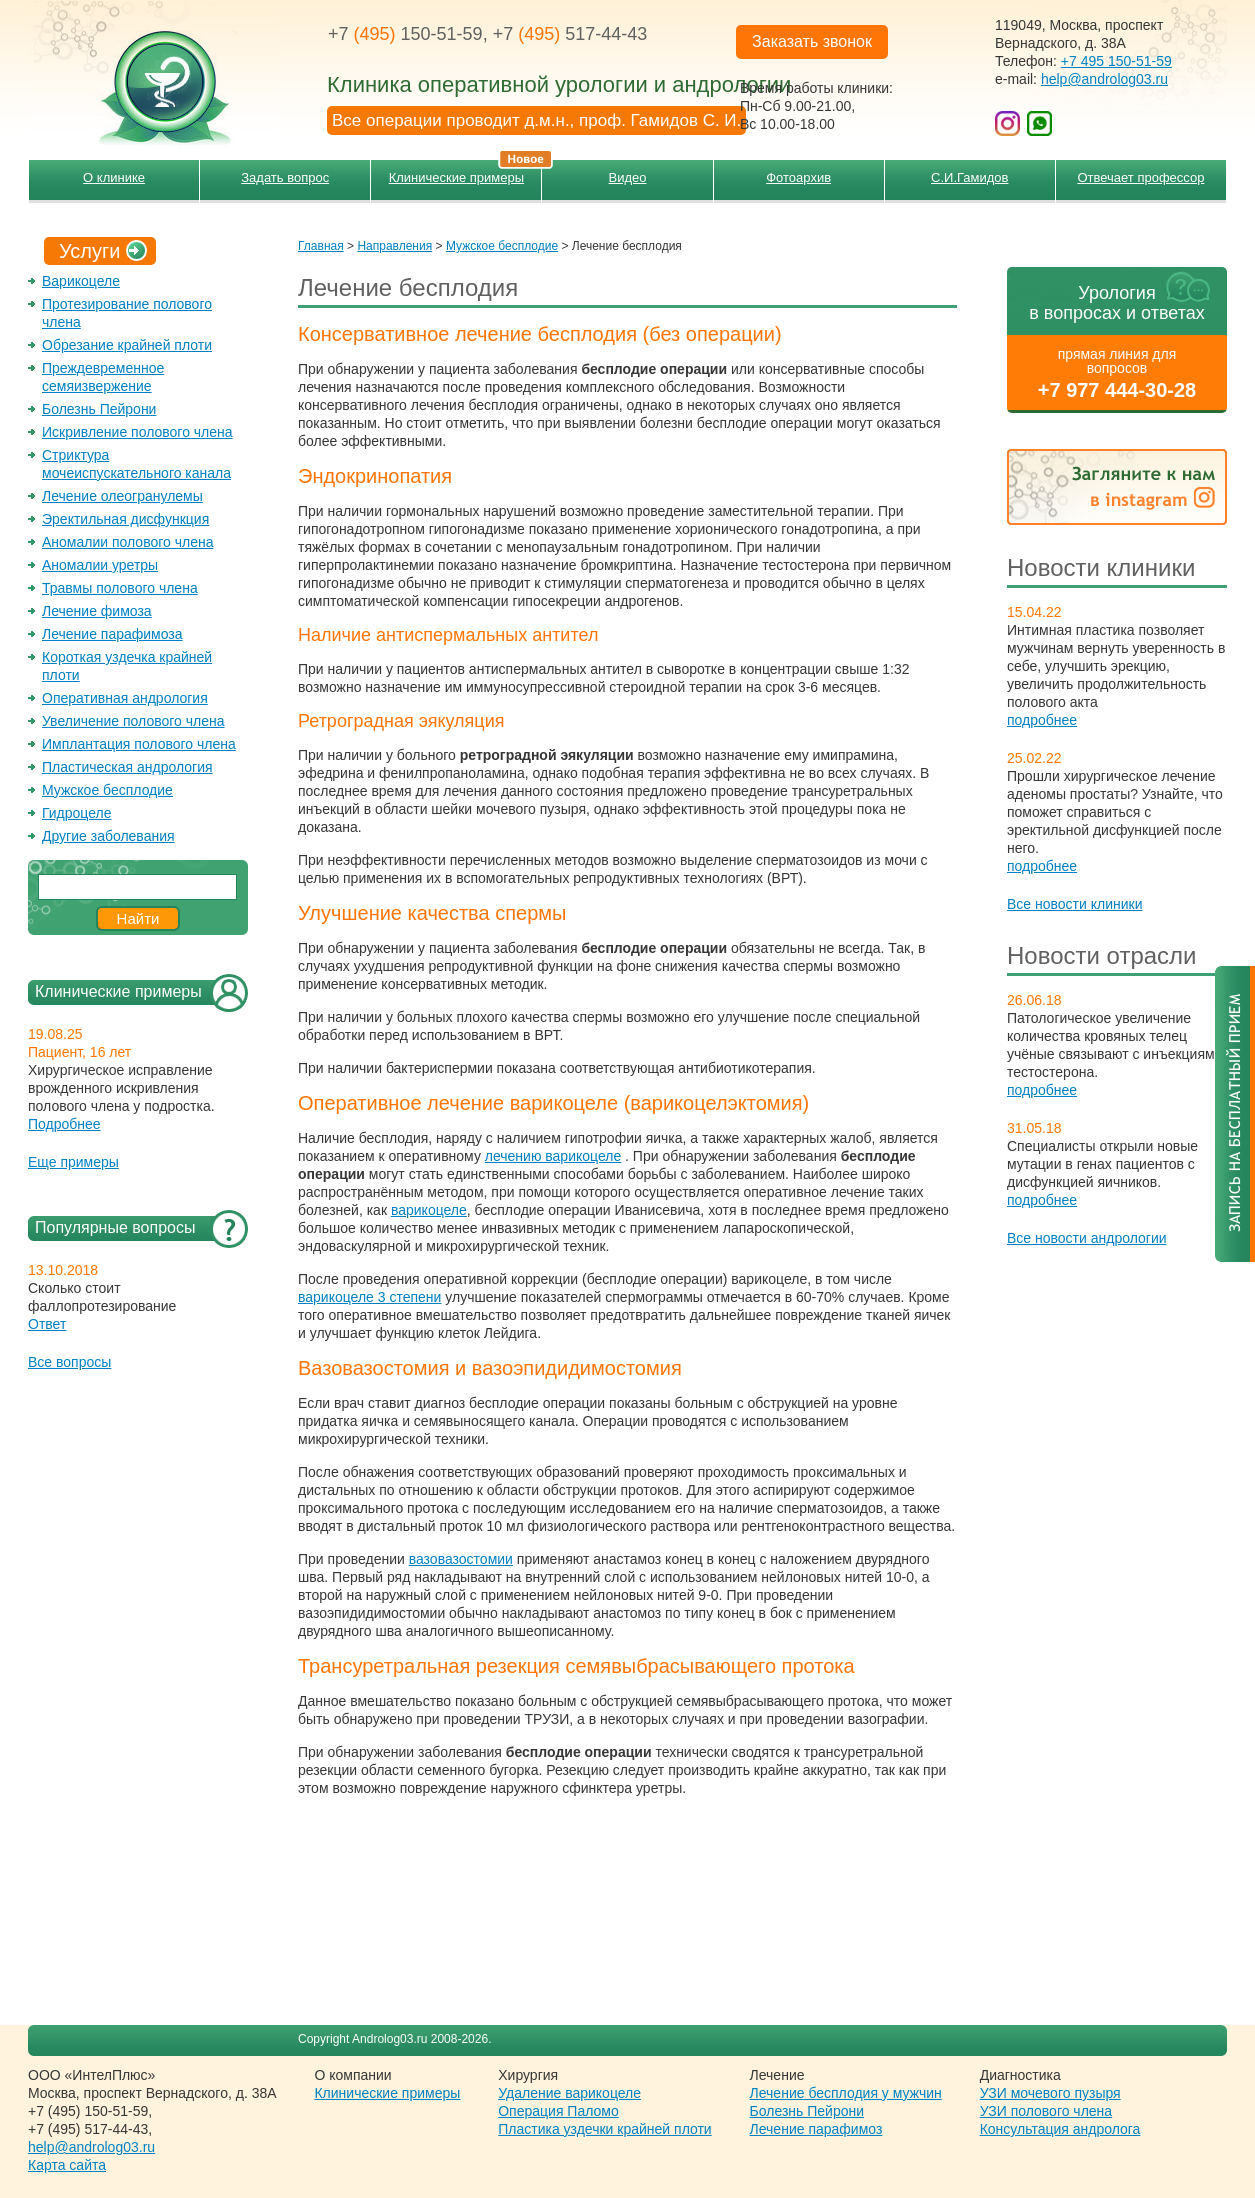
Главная (321, 246)
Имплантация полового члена (139, 744)
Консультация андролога (1060, 2129)
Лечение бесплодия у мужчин (846, 2093)
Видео (628, 177)
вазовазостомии (461, 1559)
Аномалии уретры (100, 565)
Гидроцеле (77, 813)
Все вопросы (69, 1362)
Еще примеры (73, 1162)
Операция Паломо (558, 2111)
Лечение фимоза (97, 611)
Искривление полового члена (137, 432)
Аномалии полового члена (127, 542)
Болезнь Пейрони (99, 409)
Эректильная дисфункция (125, 519)
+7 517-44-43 (570, 34)
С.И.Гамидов (969, 177)
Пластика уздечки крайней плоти (604, 2129)
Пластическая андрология (127, 767)
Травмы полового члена (120, 588)
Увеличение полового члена (133, 721)
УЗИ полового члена (1046, 2111)
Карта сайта (67, 2165)
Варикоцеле (81, 281)
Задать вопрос (285, 177)
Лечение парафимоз (816, 2129)
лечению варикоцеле (553, 1156)
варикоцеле (429, 1210)
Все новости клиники (1075, 904)
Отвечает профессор (1140, 177)
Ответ (47, 1324)
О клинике (114, 177)
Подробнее (64, 1124)
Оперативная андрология (125, 698)
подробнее (1042, 720)
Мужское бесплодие (107, 790)
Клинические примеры (465, 172)
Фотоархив (798, 177)
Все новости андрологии (1087, 1238)
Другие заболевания (108, 836)
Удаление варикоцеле (569, 2093)
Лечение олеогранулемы (122, 496)
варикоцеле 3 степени (369, 1297)
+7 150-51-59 (405, 34)
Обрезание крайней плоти (127, 345)
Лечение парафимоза (112, 634)
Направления (394, 246)
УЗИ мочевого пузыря (1050, 2093)
